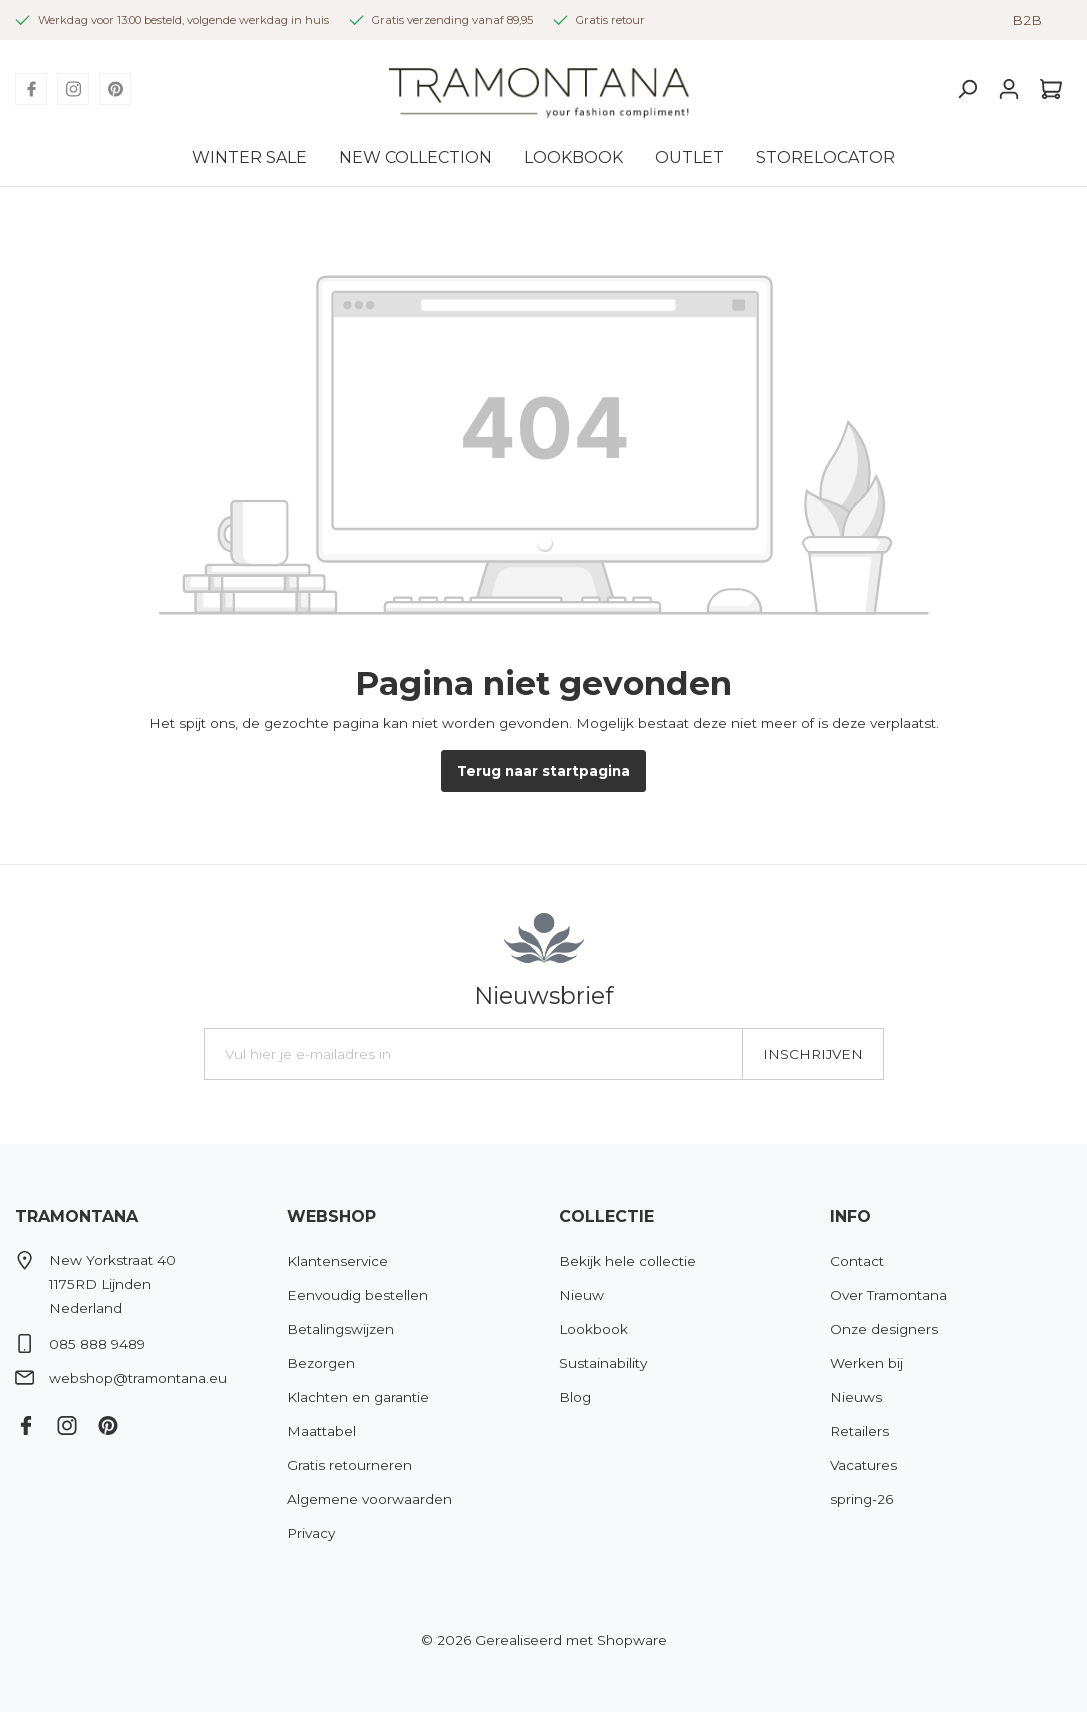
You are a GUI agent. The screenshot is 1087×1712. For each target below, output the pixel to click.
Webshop (331, 1216)
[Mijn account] (1009, 89)
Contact (857, 1261)
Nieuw (581, 1295)
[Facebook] (31, 89)
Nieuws (856, 1397)
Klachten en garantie (358, 1397)
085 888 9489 (97, 1344)
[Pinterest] (115, 89)
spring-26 (861, 1499)
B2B (1027, 20)
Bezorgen (321, 1363)
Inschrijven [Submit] (813, 1054)
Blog (575, 1397)
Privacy (311, 1533)
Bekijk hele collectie (627, 1261)
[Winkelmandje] (1051, 89)
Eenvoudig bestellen (357, 1295)
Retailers (859, 1431)
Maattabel (321, 1431)
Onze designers (884, 1329)
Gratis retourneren (349, 1465)
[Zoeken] (967, 89)
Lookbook (593, 1329)
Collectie (606, 1216)
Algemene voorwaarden (369, 1499)
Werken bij (866, 1363)
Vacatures (863, 1465)
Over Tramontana (888, 1295)
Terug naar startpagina (543, 771)
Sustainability (603, 1363)
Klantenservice (337, 1261)
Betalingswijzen (340, 1329)
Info (850, 1216)
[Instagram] (73, 89)
